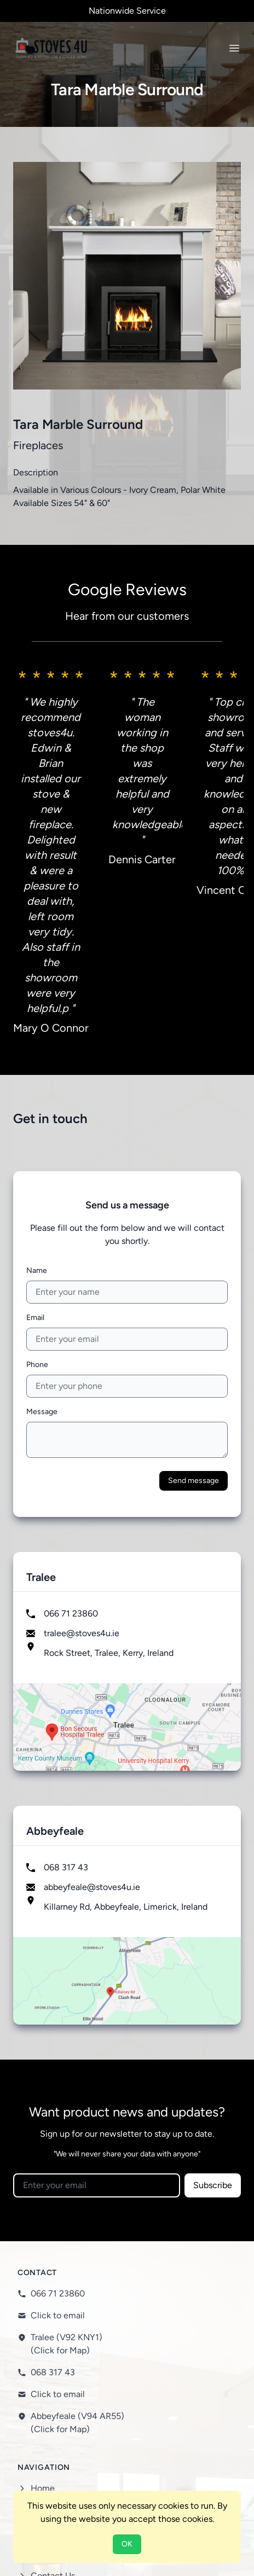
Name (36, 1040)
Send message (193, 1250)
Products (48, 2302)
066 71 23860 (71, 1384)
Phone (37, 1134)
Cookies (46, 2427)
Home (43, 2258)
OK (127, 2544)
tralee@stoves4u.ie (81, 1403)
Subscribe (212, 1955)
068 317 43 (66, 1637)
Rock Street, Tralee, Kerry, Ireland (109, 1423)
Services (47, 2324)
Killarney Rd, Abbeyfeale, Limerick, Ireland (125, 1677)
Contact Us (53, 2346)
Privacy (45, 2405)
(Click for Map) (60, 2120)
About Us (49, 2280)
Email (35, 1087)
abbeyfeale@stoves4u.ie (92, 1657)
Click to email (58, 2085)
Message (41, 1182)
